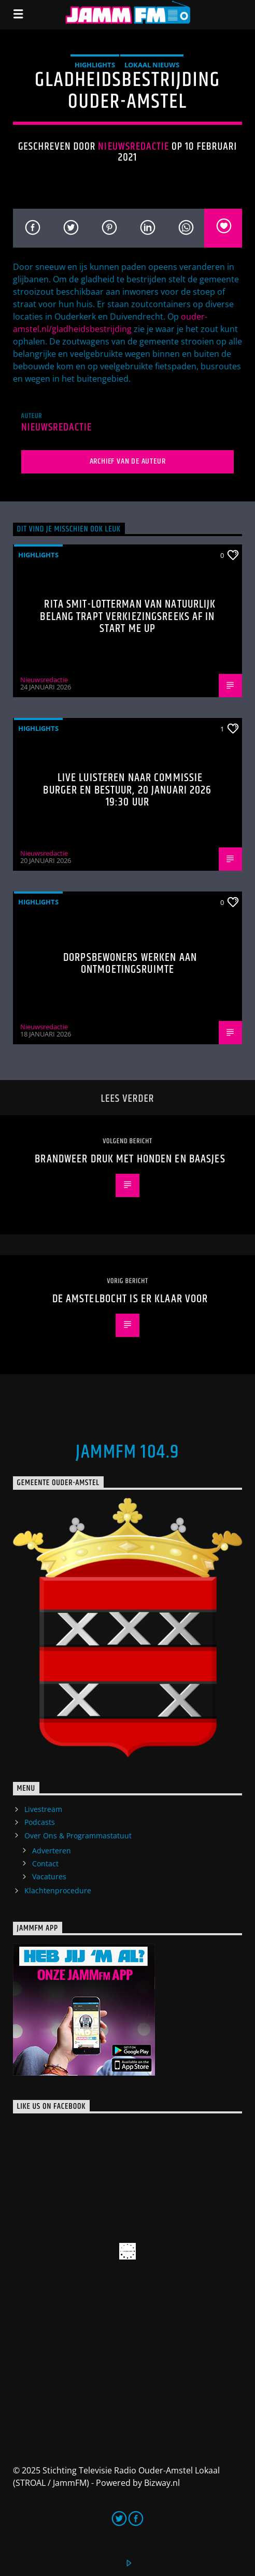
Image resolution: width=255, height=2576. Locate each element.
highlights (95, 64)
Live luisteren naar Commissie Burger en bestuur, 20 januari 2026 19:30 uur (127, 790)
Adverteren (51, 1850)
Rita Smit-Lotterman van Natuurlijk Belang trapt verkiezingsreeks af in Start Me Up (128, 616)
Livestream (43, 1809)
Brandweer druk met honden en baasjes (130, 1159)
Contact (45, 1863)
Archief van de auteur (128, 461)
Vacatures (49, 1876)
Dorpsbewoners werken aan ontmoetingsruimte (130, 963)
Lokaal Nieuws (151, 64)
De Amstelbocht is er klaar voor (130, 1299)
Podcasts (39, 1822)
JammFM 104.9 (127, 1452)
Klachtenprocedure (57, 1890)
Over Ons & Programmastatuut (78, 1835)
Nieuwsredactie (133, 146)
